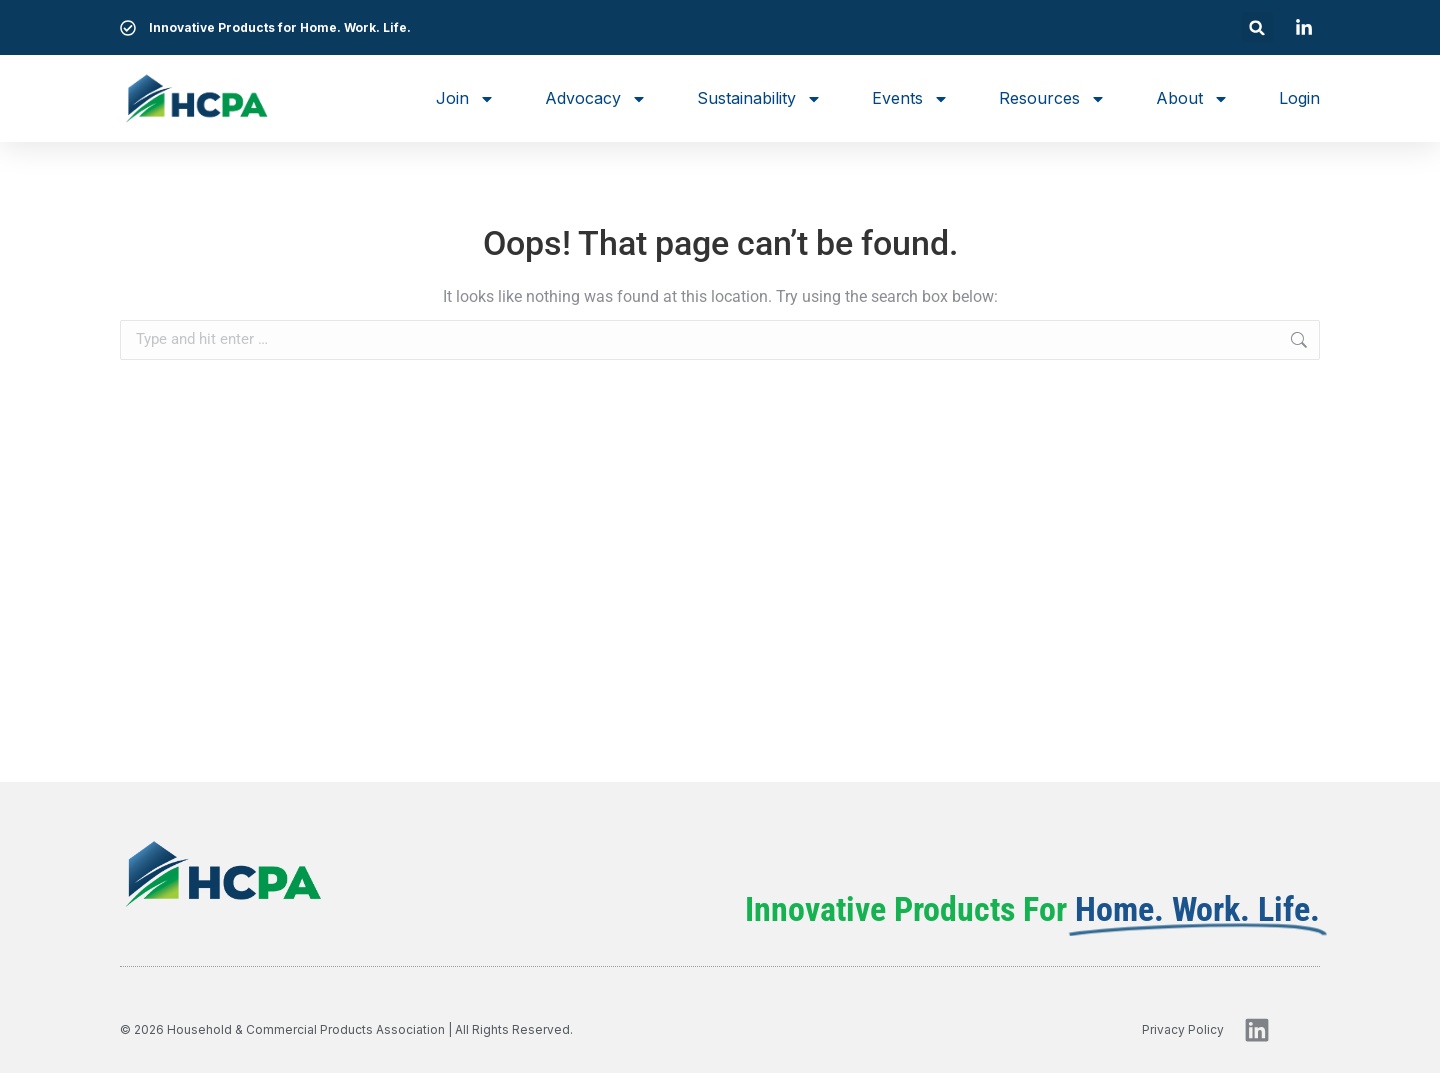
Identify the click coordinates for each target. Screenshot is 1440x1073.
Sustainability (759, 99)
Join (465, 99)
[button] (1257, 27)
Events (910, 99)
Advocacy (596, 99)
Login (1299, 98)
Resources (1052, 99)
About (1192, 99)
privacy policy (1183, 1029)
